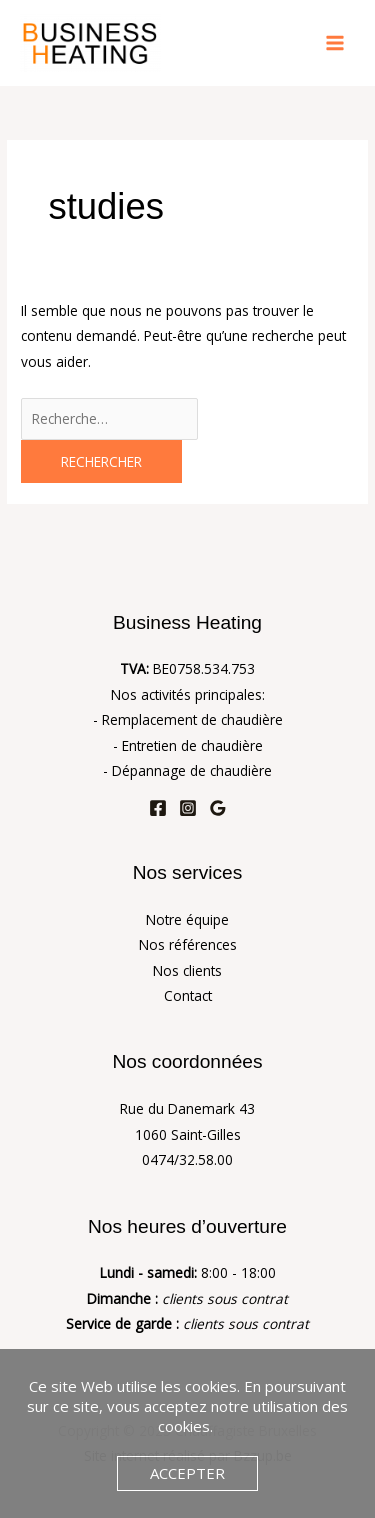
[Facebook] (158, 808)
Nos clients (187, 970)
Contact (188, 995)
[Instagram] (188, 808)
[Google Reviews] (218, 808)
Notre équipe (187, 919)
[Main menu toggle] (335, 43)
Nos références (188, 944)
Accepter (187, 1473)
